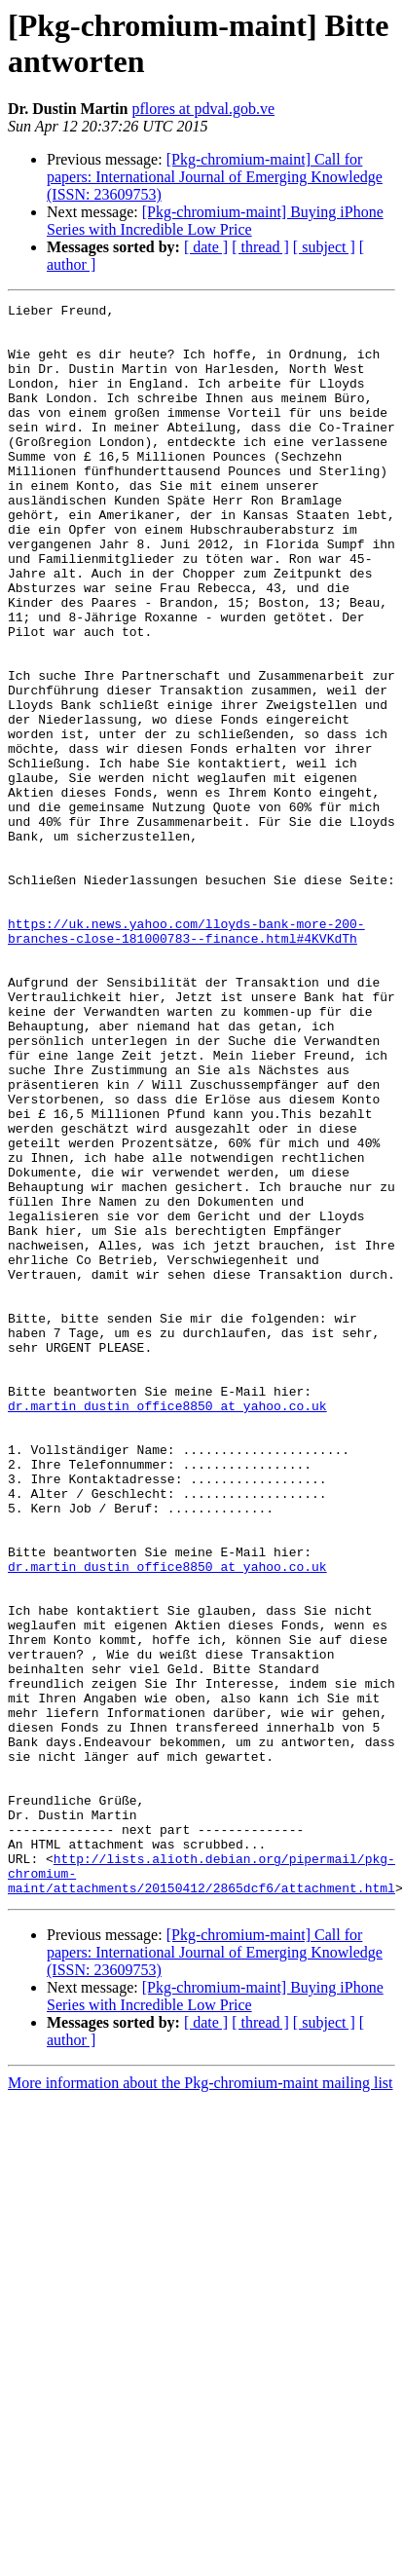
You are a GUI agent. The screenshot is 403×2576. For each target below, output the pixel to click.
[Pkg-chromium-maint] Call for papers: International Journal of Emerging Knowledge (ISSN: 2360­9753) (215, 177)
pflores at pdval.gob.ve (203, 108)
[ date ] (206, 247)
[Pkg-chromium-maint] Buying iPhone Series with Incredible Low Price (215, 221)
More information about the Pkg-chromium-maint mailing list (200, 2401)
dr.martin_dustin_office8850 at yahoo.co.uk (167, 1627)
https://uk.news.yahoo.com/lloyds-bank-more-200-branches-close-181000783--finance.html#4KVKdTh (186, 1057)
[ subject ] (324, 247)
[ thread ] (260, 247)
